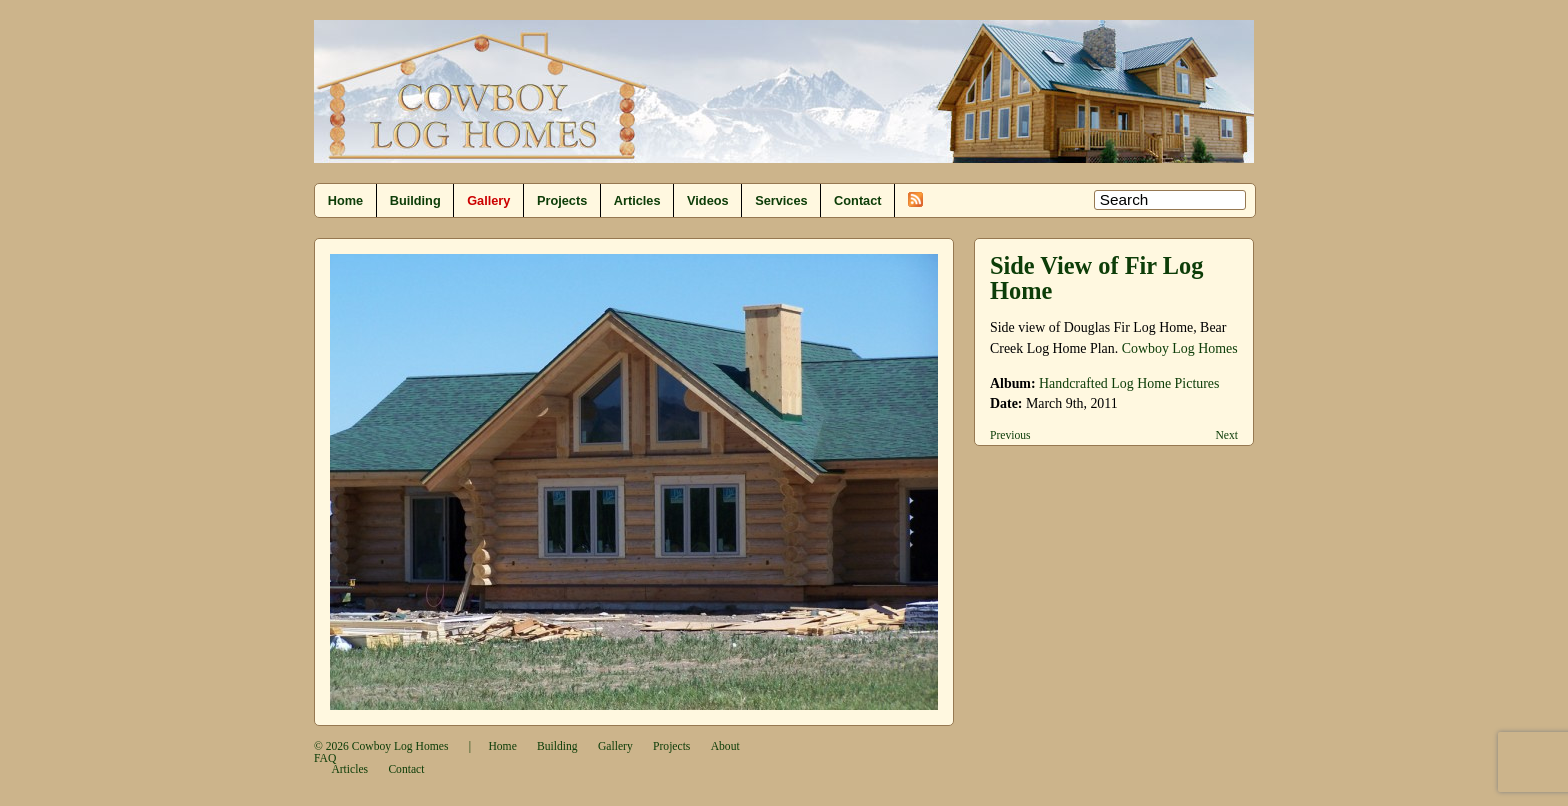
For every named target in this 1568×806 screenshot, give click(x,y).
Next (1226, 435)
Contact (857, 200)
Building (415, 200)
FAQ (325, 758)
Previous (1010, 435)
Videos (708, 200)
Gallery (488, 200)
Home (345, 200)
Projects (562, 200)
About (725, 746)
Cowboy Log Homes (1180, 348)
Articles (637, 200)
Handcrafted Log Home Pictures (1129, 383)
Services (781, 200)
